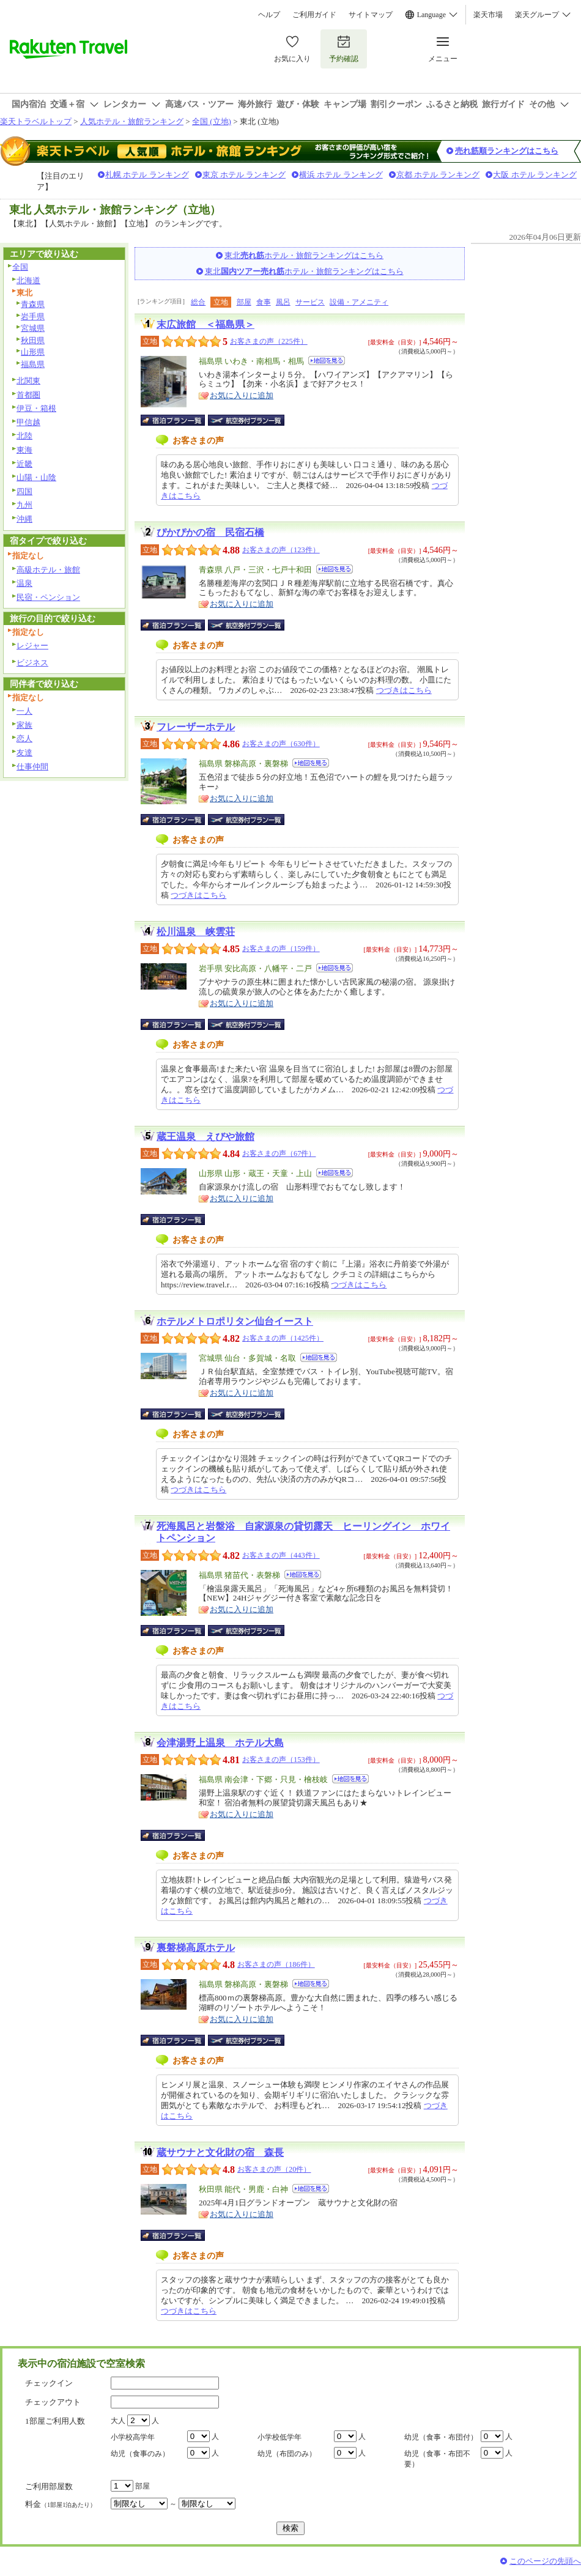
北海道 (28, 280)
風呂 (283, 302)
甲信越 (28, 422)
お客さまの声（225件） (269, 341)
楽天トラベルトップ (36, 121)
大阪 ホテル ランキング (535, 174)
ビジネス (32, 662)
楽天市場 (488, 14)
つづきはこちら (404, 690)
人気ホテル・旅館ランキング (131, 121)
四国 (24, 491)
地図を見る (326, 360)
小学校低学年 (279, 2437)
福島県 (33, 364)
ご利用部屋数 (49, 2486)
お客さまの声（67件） (279, 1153)
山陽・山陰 (36, 477)
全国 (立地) (211, 121)
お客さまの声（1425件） (283, 1338)
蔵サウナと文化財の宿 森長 (220, 2152)
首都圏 (28, 394)
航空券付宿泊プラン (246, 420)
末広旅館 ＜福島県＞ (205, 324)
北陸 (24, 435)
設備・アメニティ (359, 302)
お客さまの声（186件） (276, 1964)
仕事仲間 (32, 766)
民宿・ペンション (48, 597)
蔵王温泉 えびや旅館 (205, 1136)
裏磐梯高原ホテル (196, 1947)
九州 (24, 504)
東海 (24, 449)
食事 (263, 302)
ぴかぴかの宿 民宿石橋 (210, 532)
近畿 (24, 463)
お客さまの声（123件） (281, 550)
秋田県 (33, 340)
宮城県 (33, 328)
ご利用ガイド (314, 14)
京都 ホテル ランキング (438, 174)
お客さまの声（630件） (281, 743)
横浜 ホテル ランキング (341, 174)
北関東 (28, 380)
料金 (60, 2504)
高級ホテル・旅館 (48, 569)
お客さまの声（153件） (281, 1759)
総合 (198, 302)
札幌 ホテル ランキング (147, 174)
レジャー (32, 645)
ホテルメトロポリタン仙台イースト (235, 1321)
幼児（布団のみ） (286, 2453)
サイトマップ (371, 14)
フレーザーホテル (196, 727)
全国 (20, 267)
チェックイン (49, 2383)
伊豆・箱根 (36, 408)
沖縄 (24, 519)
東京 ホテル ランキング (244, 174)
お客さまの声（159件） (281, 948)
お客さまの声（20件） (274, 2169)
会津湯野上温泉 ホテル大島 (220, 1743)
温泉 (24, 583)
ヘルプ (269, 14)
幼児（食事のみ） (140, 2453)
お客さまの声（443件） (281, 1555)
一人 (24, 711)
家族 (24, 725)
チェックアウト (53, 2402)
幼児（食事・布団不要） (437, 2458)
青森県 (33, 304)
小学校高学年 (133, 2437)
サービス (310, 302)
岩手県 (33, 316)
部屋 (244, 302)
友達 (24, 752)
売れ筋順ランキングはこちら (506, 150)
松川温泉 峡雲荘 (196, 932)
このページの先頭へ (545, 2561)
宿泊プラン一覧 (179, 420)
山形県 (33, 352)
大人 (118, 2420)
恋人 (24, 738)
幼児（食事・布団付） (441, 2437)
